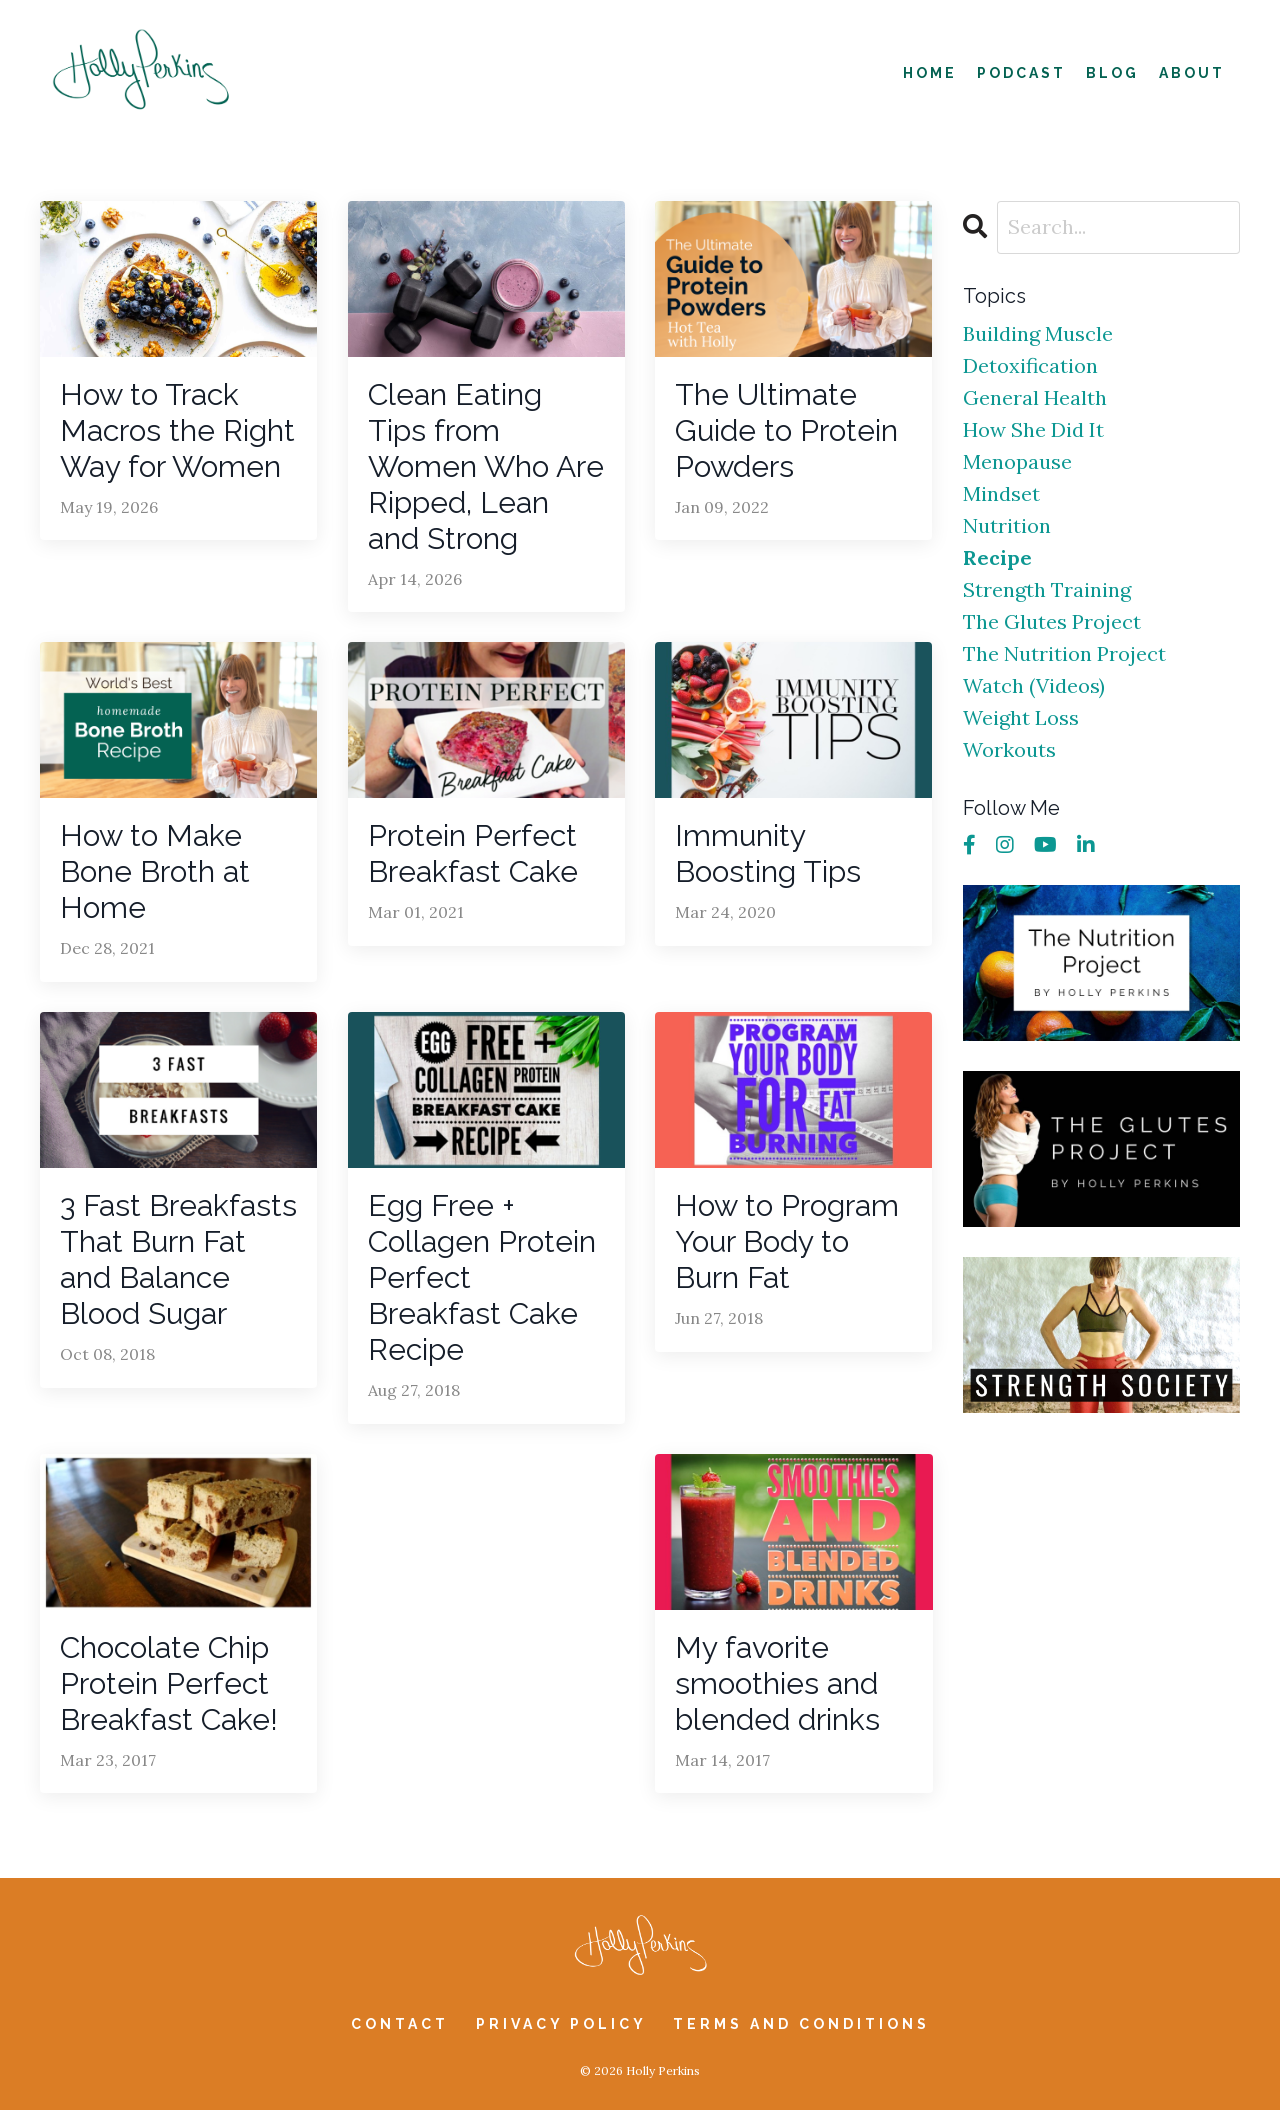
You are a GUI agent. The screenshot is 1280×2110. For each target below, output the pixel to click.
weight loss (1021, 717)
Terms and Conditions (801, 2024)
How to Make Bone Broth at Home (155, 871)
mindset (1001, 493)
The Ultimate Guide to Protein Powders (786, 430)
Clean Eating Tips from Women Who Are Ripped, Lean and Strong (486, 466)
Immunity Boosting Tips (768, 853)
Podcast (1021, 73)
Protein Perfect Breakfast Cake (473, 853)
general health (1035, 397)
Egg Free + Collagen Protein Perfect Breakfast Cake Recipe (482, 1277)
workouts (1009, 749)
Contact (400, 2024)
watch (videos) (1034, 685)
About (1192, 73)
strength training (1047, 589)
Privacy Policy (564, 2024)
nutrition (1007, 525)
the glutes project (1052, 621)
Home (930, 73)
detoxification (1030, 365)
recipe (997, 557)
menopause (1017, 461)
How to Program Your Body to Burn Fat (787, 1241)
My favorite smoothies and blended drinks (777, 1683)
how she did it (1033, 429)
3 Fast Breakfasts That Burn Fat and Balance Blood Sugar (178, 1259)
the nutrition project (1064, 653)
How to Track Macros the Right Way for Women (177, 430)
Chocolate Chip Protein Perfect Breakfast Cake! (169, 1683)
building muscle (1038, 333)
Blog (1112, 73)
